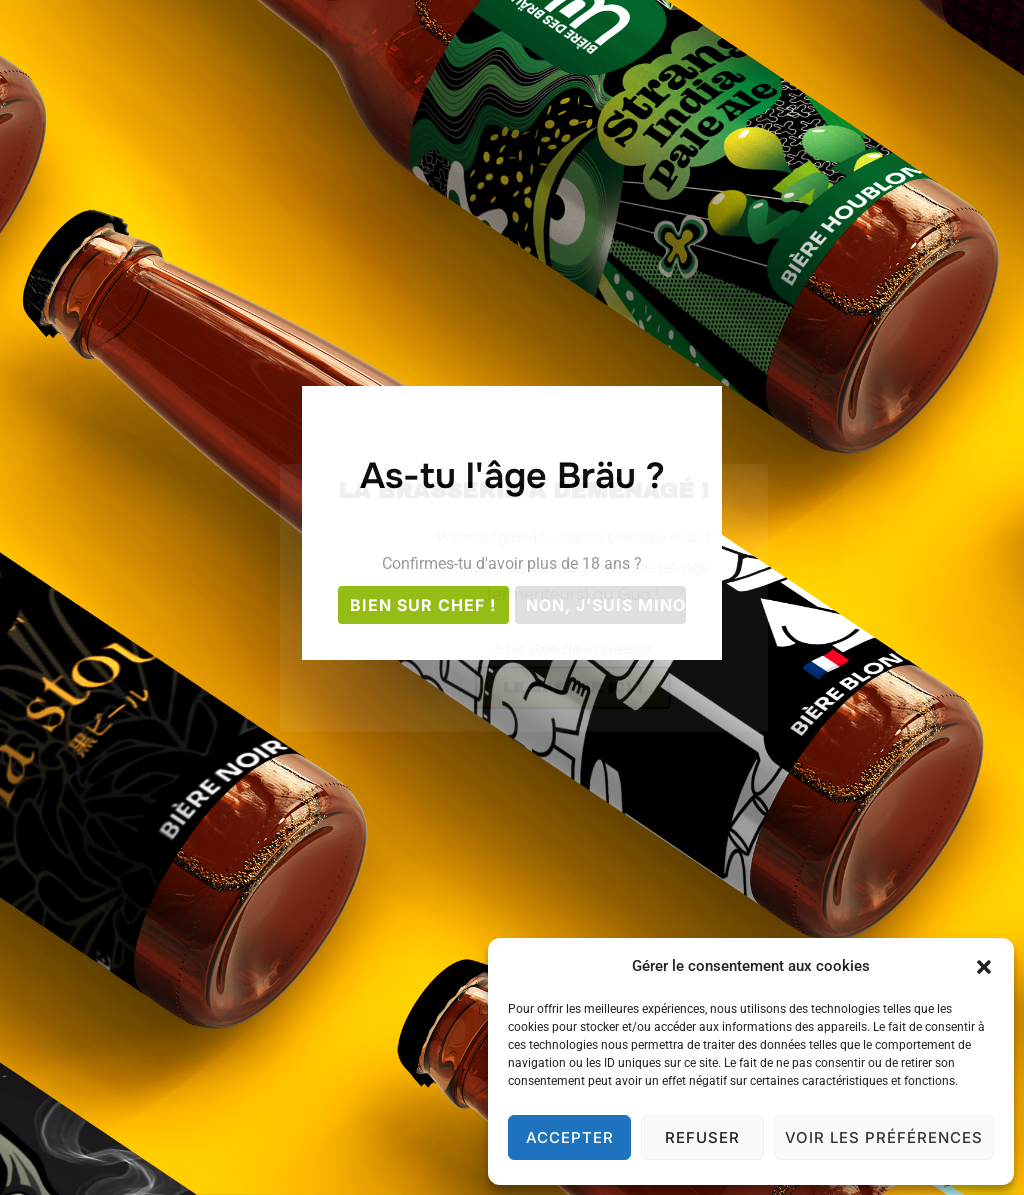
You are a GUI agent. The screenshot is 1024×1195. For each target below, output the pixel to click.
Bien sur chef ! (423, 605)
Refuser (702, 1137)
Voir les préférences (884, 1137)
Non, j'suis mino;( (606, 605)
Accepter (570, 1137)
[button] (984, 967)
